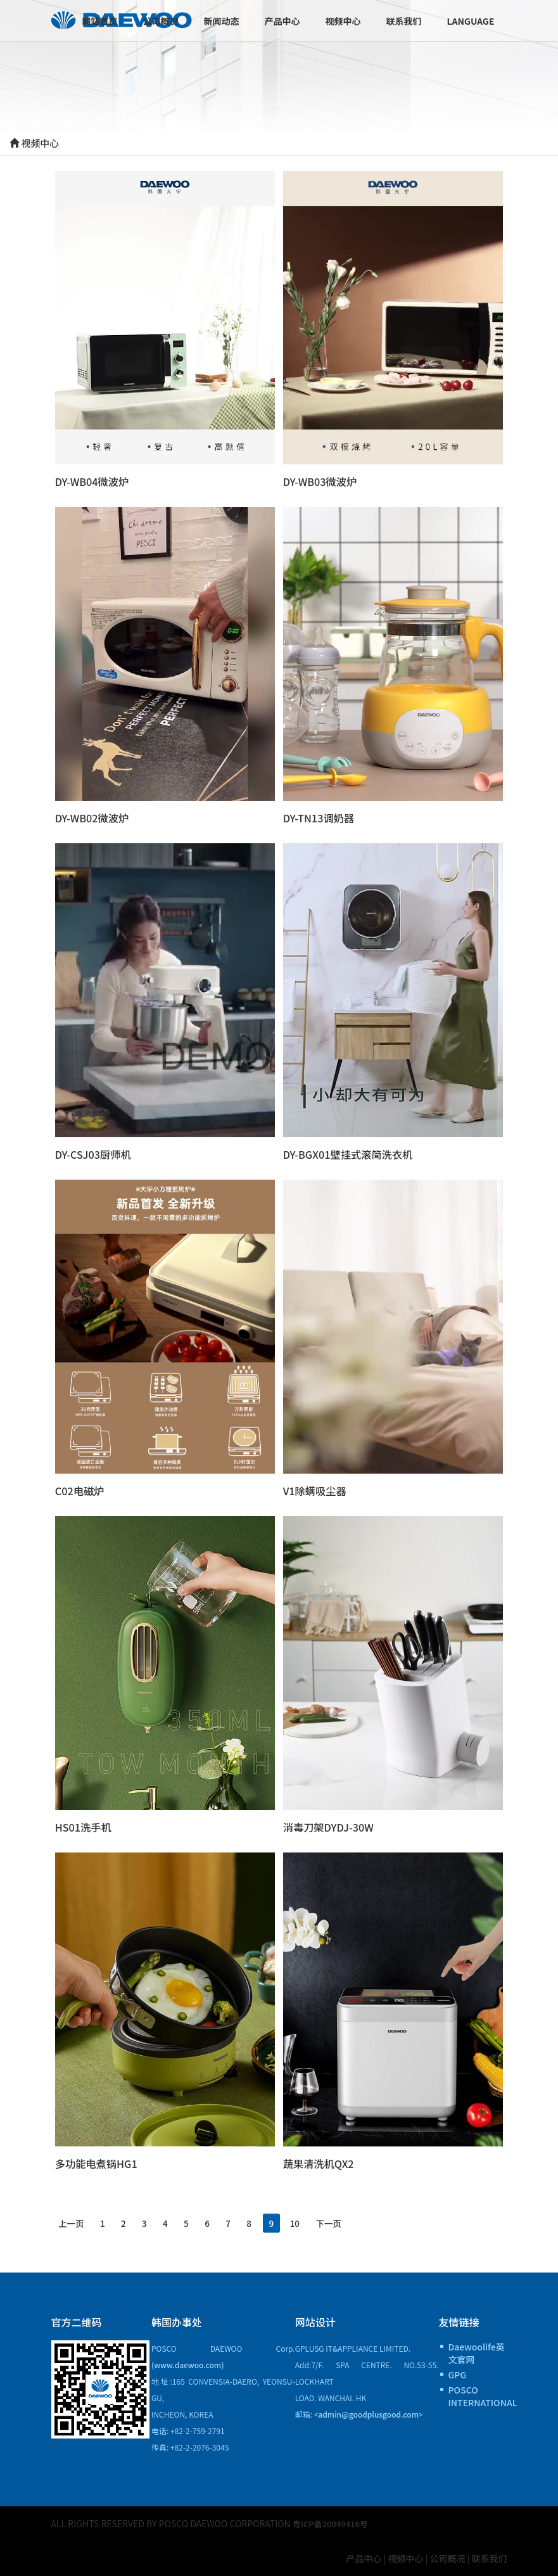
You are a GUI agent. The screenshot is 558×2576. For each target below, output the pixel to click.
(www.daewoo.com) (187, 2364)
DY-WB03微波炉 (321, 481)
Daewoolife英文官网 (476, 2353)
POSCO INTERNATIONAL (477, 2396)
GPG (457, 2374)
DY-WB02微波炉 (93, 818)
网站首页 (99, 21)
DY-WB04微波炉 (93, 481)
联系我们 (403, 21)
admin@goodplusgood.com (368, 2414)
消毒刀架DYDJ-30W (330, 1826)
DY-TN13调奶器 (320, 818)
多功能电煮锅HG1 (97, 2163)
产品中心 (282, 21)
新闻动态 (221, 21)
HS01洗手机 (84, 1826)
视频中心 (342, 21)
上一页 (74, 2222)
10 (339, 2222)
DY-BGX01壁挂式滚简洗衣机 (350, 1154)
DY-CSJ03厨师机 (94, 1154)
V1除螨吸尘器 (315, 1490)
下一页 (378, 2222)
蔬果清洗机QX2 (320, 2163)
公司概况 (160, 21)
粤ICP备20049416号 (333, 2523)
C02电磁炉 (80, 1490)
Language (470, 21)
